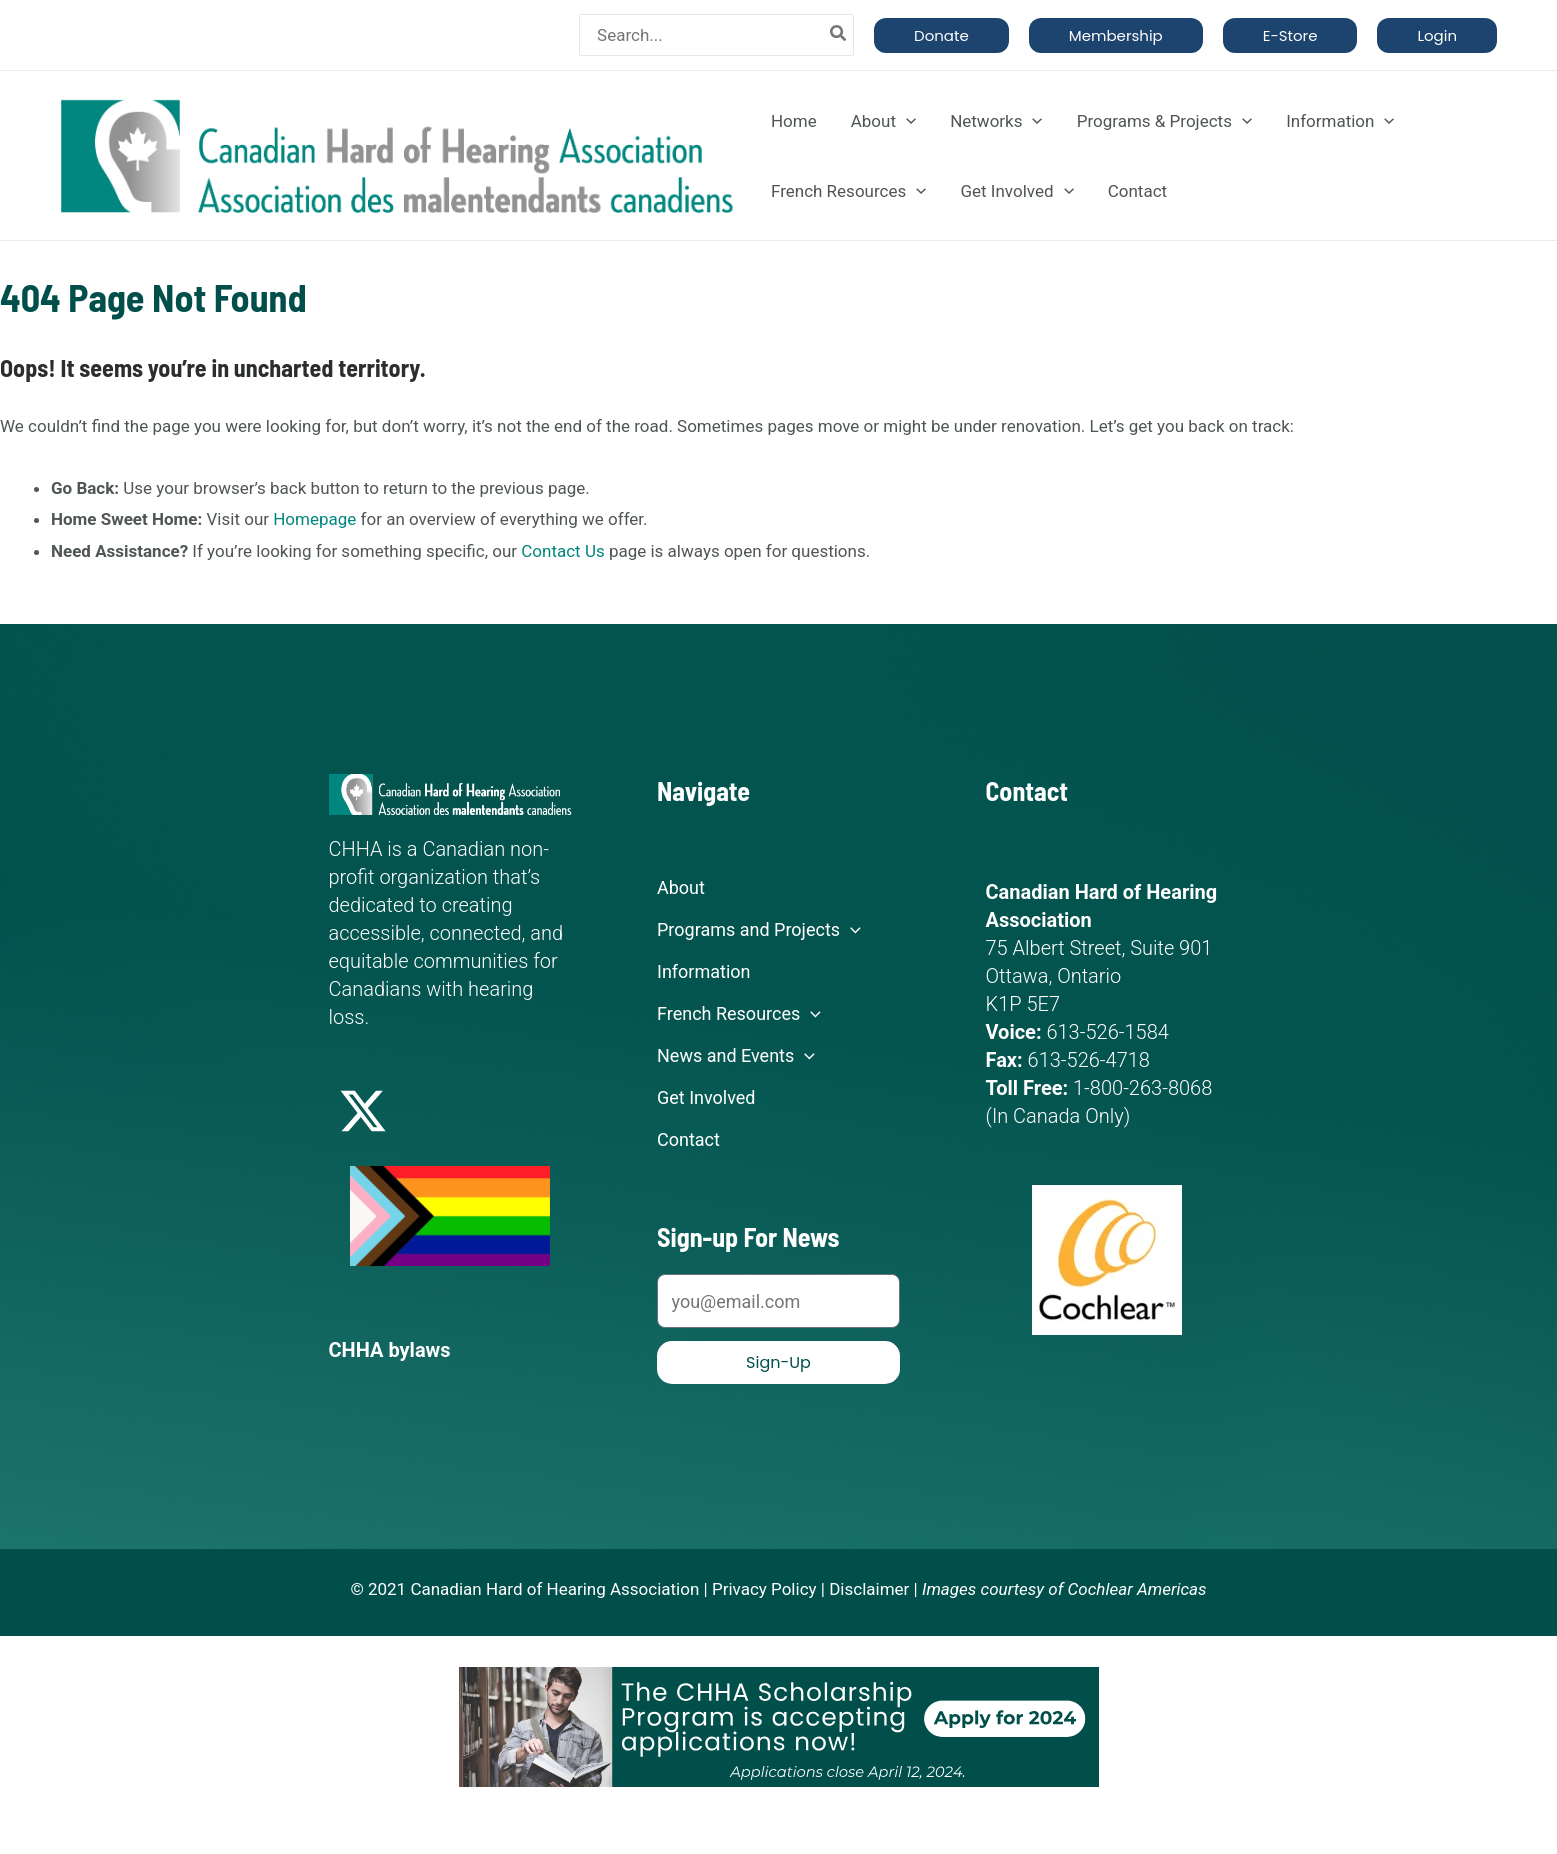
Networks (996, 121)
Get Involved (1016, 191)
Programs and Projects (759, 930)
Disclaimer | (873, 1589)
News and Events (736, 1056)
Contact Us (562, 551)
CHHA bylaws (390, 1350)
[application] (906, 121)
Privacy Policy (764, 1589)
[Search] (839, 35)
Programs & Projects (1164, 121)
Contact (1137, 191)
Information (1340, 121)
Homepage (314, 519)
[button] (941, 35)
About (883, 121)
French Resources (848, 191)
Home (794, 121)
